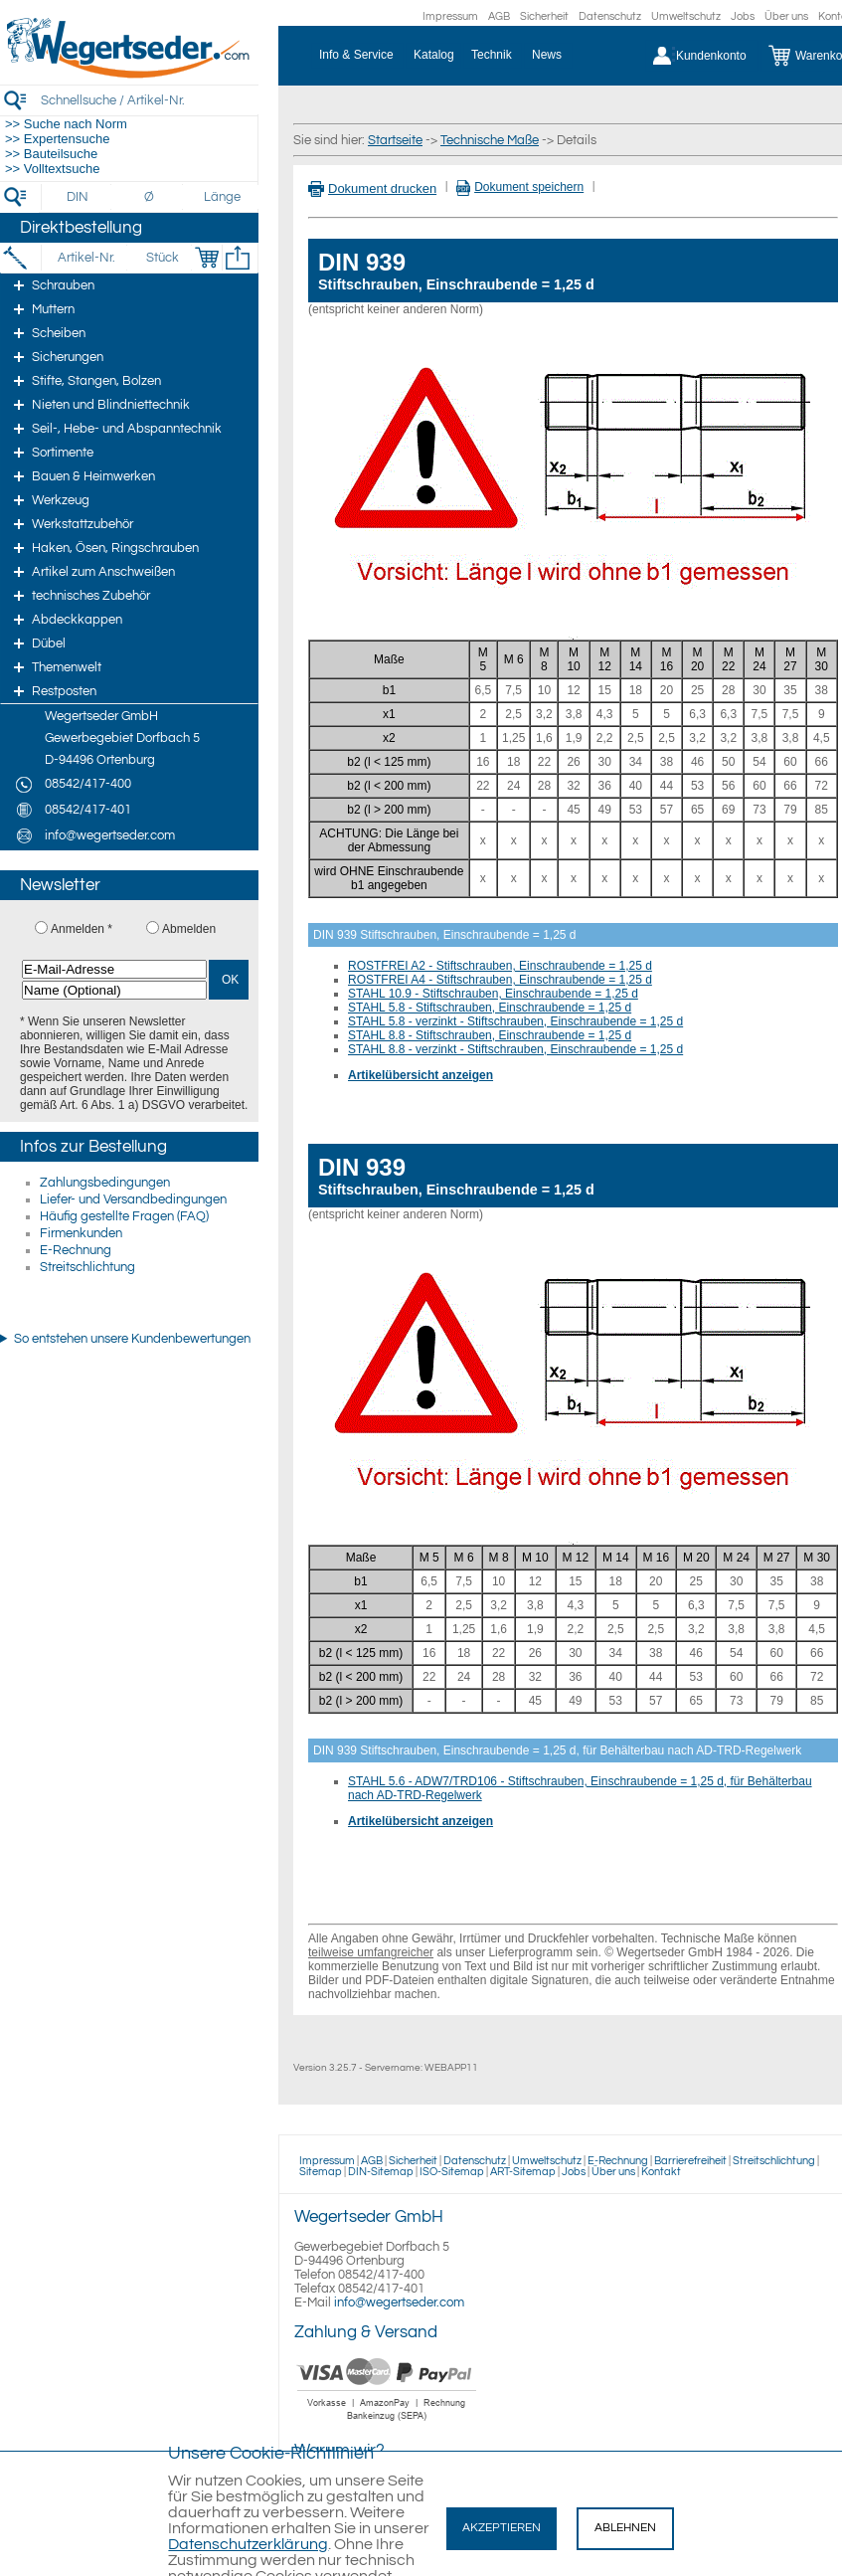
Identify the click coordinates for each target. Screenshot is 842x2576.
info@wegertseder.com (399, 2302)
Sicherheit (544, 16)
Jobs (743, 16)
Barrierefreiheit (690, 2160)
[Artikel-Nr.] (86, 258)
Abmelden (189, 929)
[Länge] (222, 197)
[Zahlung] (387, 2423)
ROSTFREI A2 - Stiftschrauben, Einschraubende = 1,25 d (500, 966)
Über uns (786, 16)
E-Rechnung (75, 1250)
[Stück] (161, 258)
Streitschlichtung (87, 1267)
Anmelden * (81, 929)
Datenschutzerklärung (248, 2544)
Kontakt (661, 2171)
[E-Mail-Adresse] (114, 969)
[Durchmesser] (150, 197)
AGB (499, 16)
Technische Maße (489, 140)
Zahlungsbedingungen (105, 1183)
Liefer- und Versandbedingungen (133, 1199)
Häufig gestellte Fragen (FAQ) (124, 1216)
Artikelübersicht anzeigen (420, 1075)
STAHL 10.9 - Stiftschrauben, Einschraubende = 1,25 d (493, 994)
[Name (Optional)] (114, 990)
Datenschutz (610, 16)
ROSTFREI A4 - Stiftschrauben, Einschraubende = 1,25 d (500, 980)
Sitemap (320, 2171)
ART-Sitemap (523, 2171)
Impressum (450, 16)
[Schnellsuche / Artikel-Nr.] (149, 100)
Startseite (395, 140)
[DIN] (78, 197)
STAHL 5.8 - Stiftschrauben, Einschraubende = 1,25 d (489, 1007)
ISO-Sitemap (452, 2171)
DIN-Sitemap (381, 2171)
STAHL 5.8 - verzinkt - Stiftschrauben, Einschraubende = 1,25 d (515, 1021)
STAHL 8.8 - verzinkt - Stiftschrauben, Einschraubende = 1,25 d (515, 1049)
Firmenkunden (81, 1233)
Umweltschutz (686, 16)
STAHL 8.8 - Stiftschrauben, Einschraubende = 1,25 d (489, 1035)
